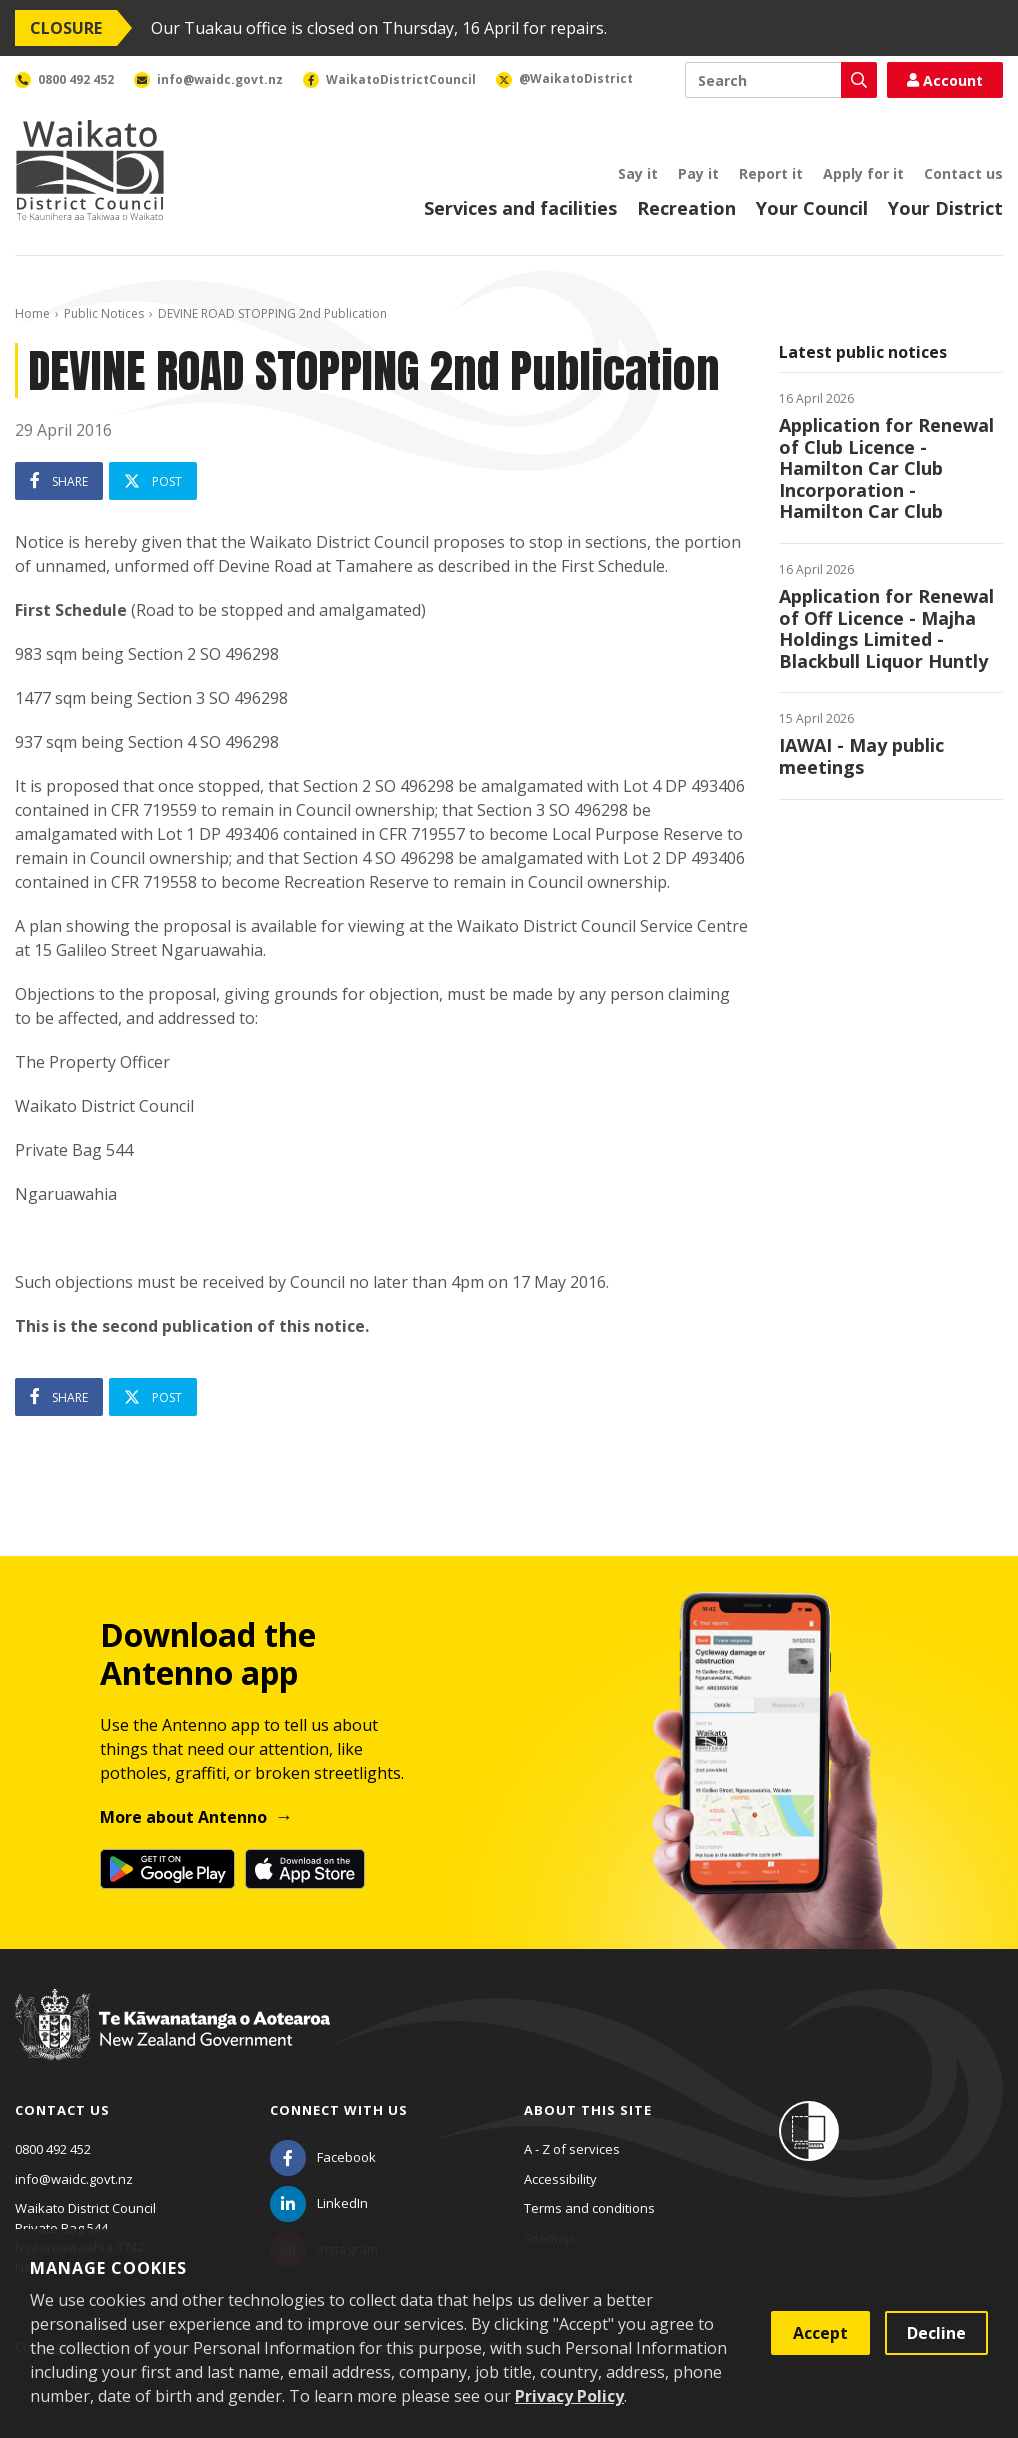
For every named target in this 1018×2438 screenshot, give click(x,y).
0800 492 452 (53, 2149)
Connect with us (339, 2110)
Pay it (698, 173)
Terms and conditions (589, 2208)
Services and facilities (520, 208)
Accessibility (560, 2179)
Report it (771, 173)
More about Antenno (183, 1817)
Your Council (812, 208)
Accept (820, 2333)
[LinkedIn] (319, 2203)
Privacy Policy (569, 2396)
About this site (588, 2110)
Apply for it (863, 173)
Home (32, 313)
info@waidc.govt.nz (74, 2179)
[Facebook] (323, 2157)
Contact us (963, 173)
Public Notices (104, 313)
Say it (638, 173)
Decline (936, 2333)
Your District (945, 208)
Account (945, 80)
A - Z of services (572, 2149)
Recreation (686, 208)
